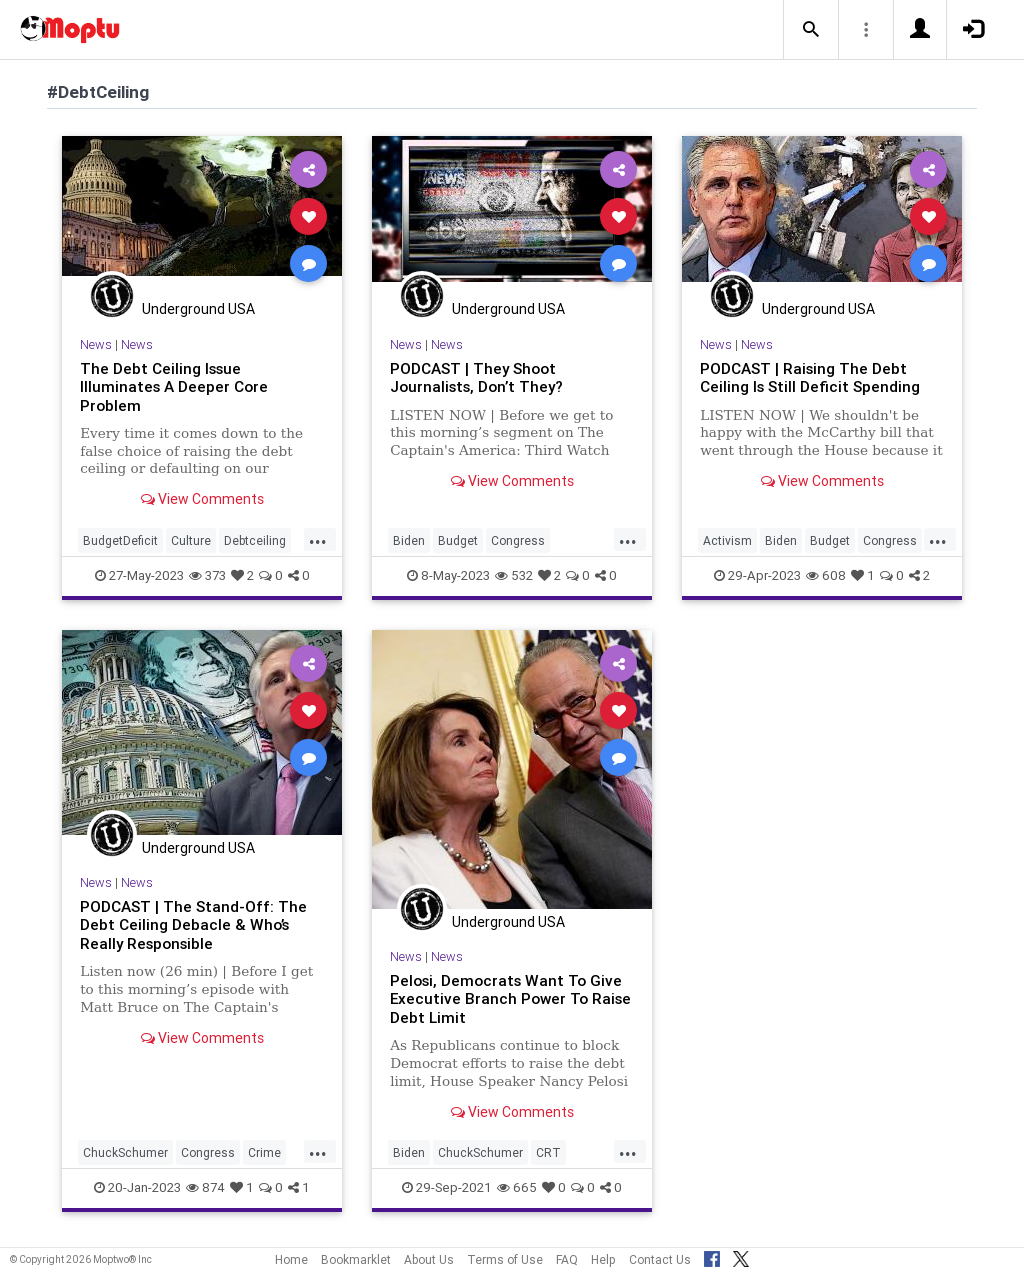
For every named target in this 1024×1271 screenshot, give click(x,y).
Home (291, 1259)
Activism (727, 540)
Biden (409, 540)
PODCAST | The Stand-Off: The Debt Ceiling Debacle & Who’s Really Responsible (193, 925)
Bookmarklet (356, 1259)
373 (207, 575)
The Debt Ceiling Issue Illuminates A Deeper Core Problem (174, 387)
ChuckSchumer (125, 1152)
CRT (548, 1152)
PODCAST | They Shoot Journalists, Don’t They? (477, 377)
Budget (458, 540)
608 (826, 575)
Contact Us (660, 1259)
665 (517, 1187)
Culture (191, 540)
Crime (264, 1152)
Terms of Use (505, 1259)
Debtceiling (255, 540)
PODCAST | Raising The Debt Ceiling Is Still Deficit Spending (810, 377)
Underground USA (198, 309)
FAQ (567, 1259)
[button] (811, 30)
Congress (518, 540)
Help (603, 1259)
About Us (429, 1259)
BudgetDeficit (120, 540)
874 (205, 1187)
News (96, 344)
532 (514, 575)
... (318, 539)
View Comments (202, 499)
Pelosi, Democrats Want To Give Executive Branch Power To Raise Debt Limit (511, 999)
